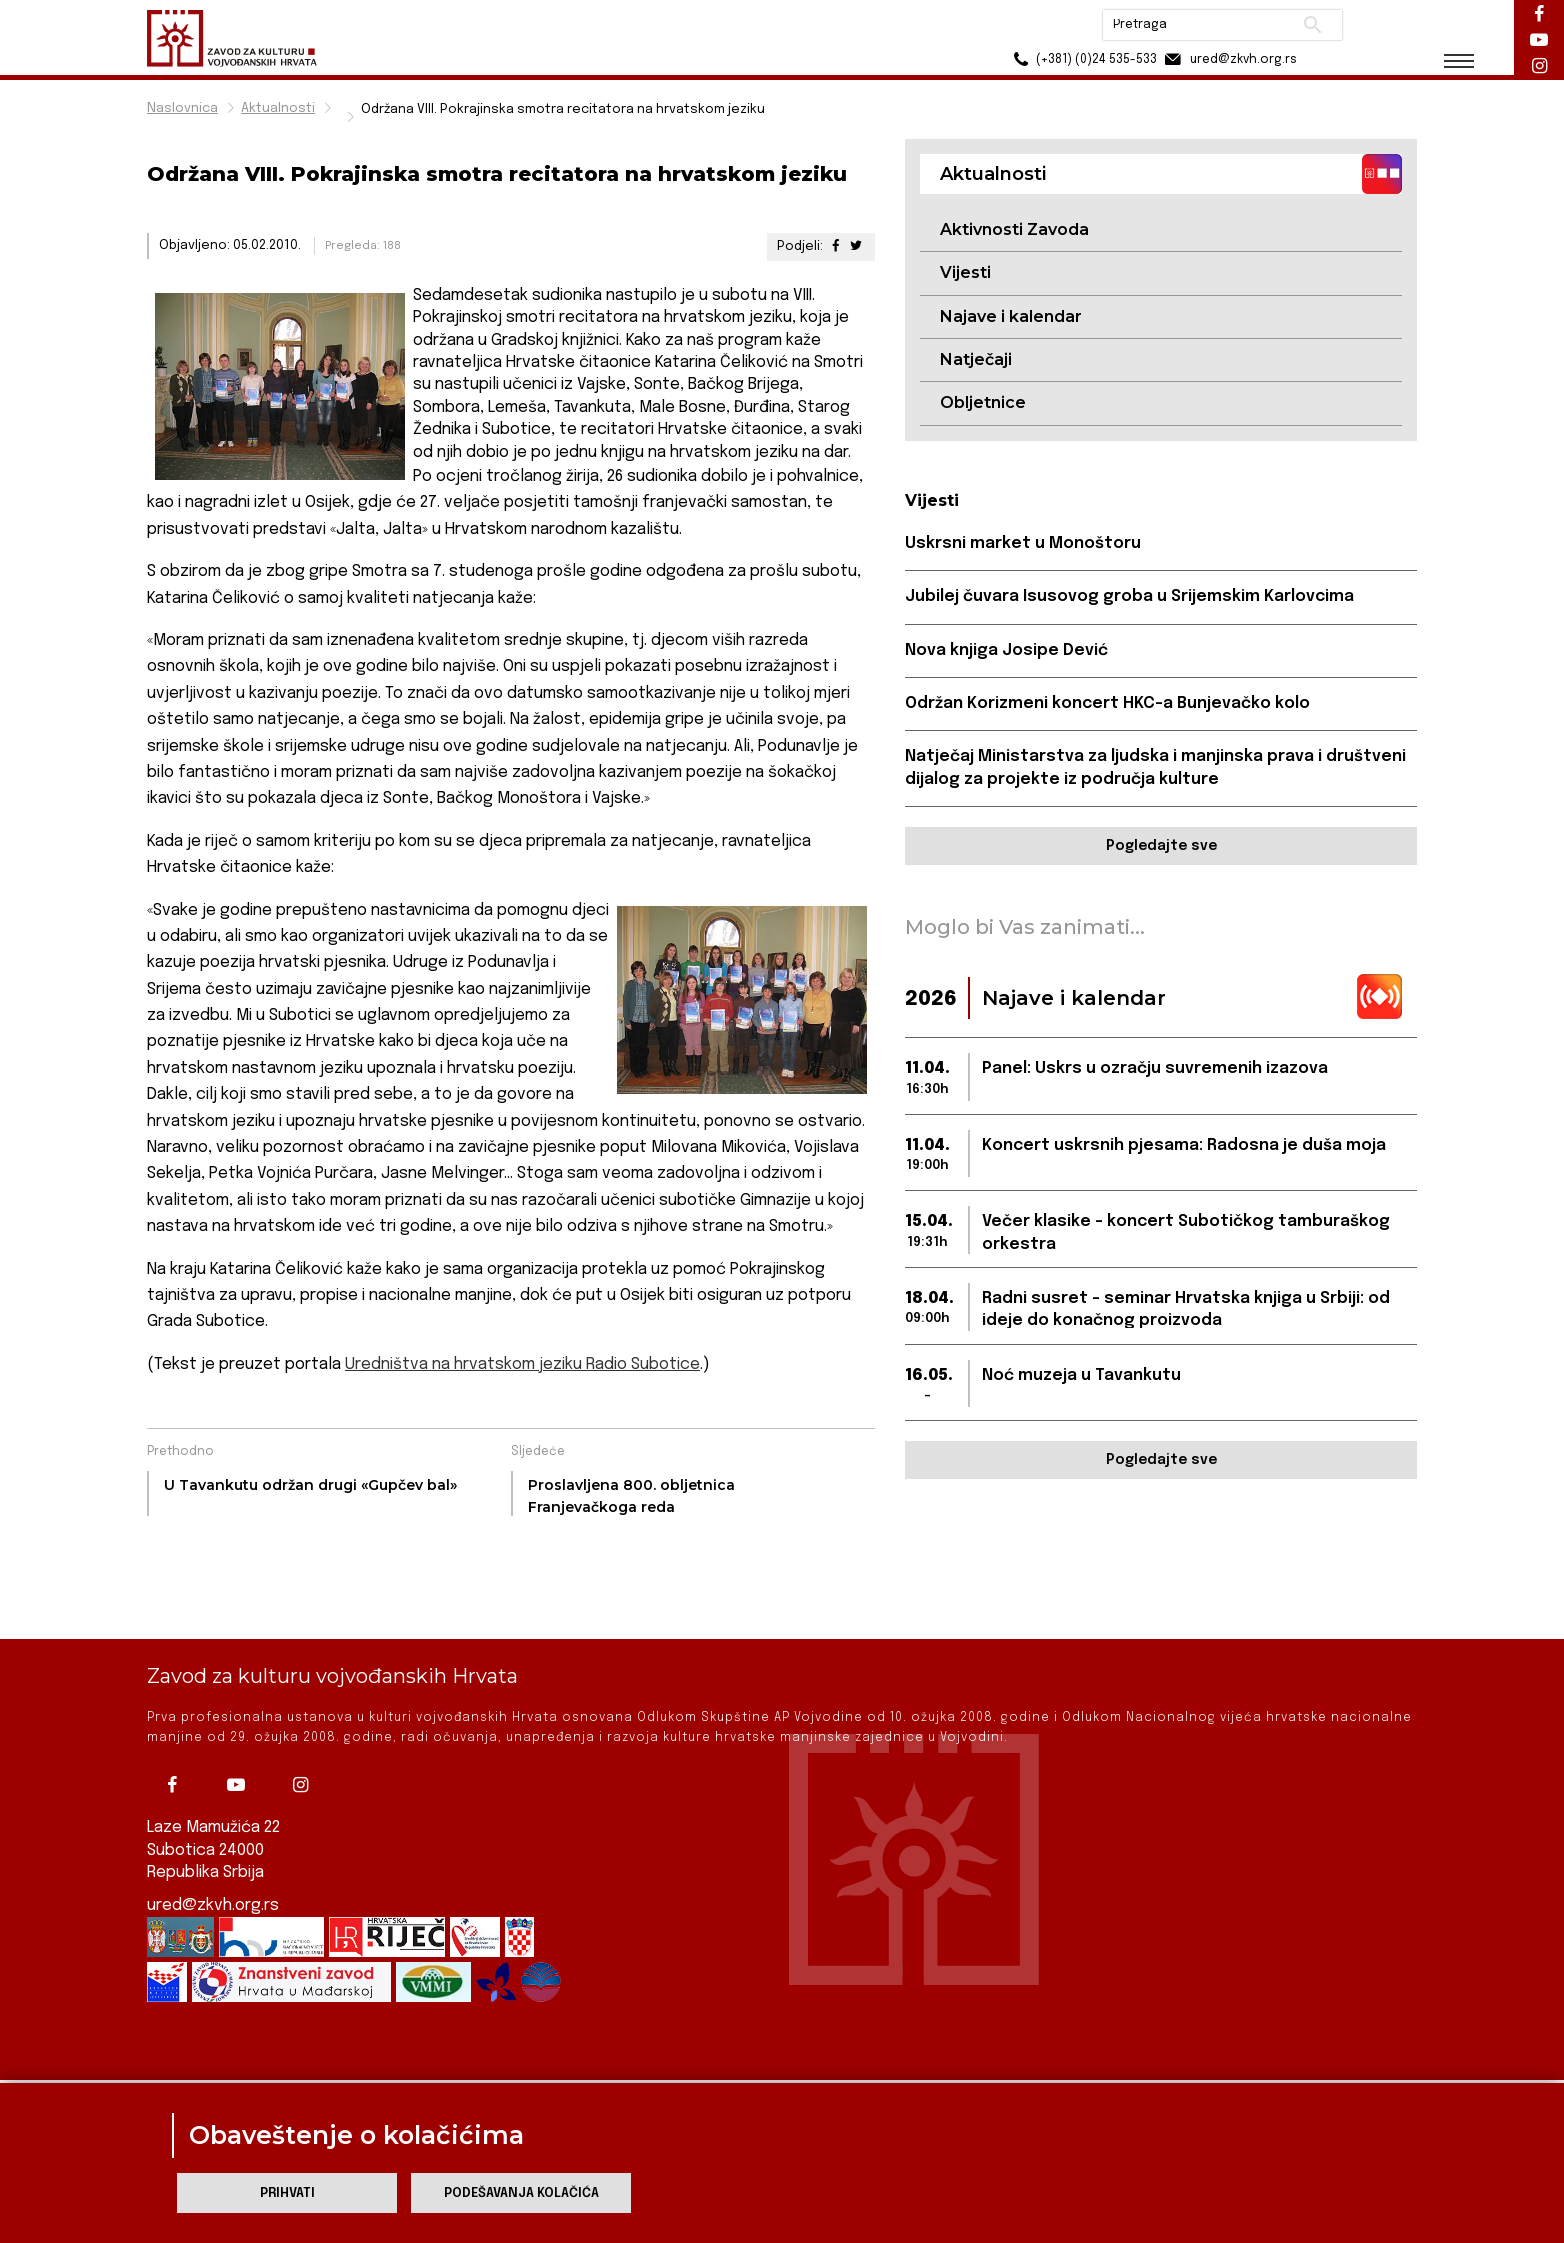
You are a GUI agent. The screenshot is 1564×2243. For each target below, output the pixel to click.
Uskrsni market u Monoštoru (1023, 543)
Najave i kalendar (1011, 316)
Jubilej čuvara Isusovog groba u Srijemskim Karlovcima (1129, 596)
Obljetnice (983, 402)
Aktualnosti (278, 108)
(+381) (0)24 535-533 (1082, 59)
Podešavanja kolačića (521, 2193)
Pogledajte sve (1161, 846)
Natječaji (976, 359)
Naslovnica (182, 108)
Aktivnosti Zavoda (1014, 229)
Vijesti (965, 272)
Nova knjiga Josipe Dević (1006, 650)
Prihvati (287, 2193)
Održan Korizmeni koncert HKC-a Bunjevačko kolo (1107, 703)
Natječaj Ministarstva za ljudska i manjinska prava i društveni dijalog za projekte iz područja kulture (1155, 767)
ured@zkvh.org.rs (213, 1844)
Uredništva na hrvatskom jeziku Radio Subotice (522, 1364)
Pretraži (1312, 25)
